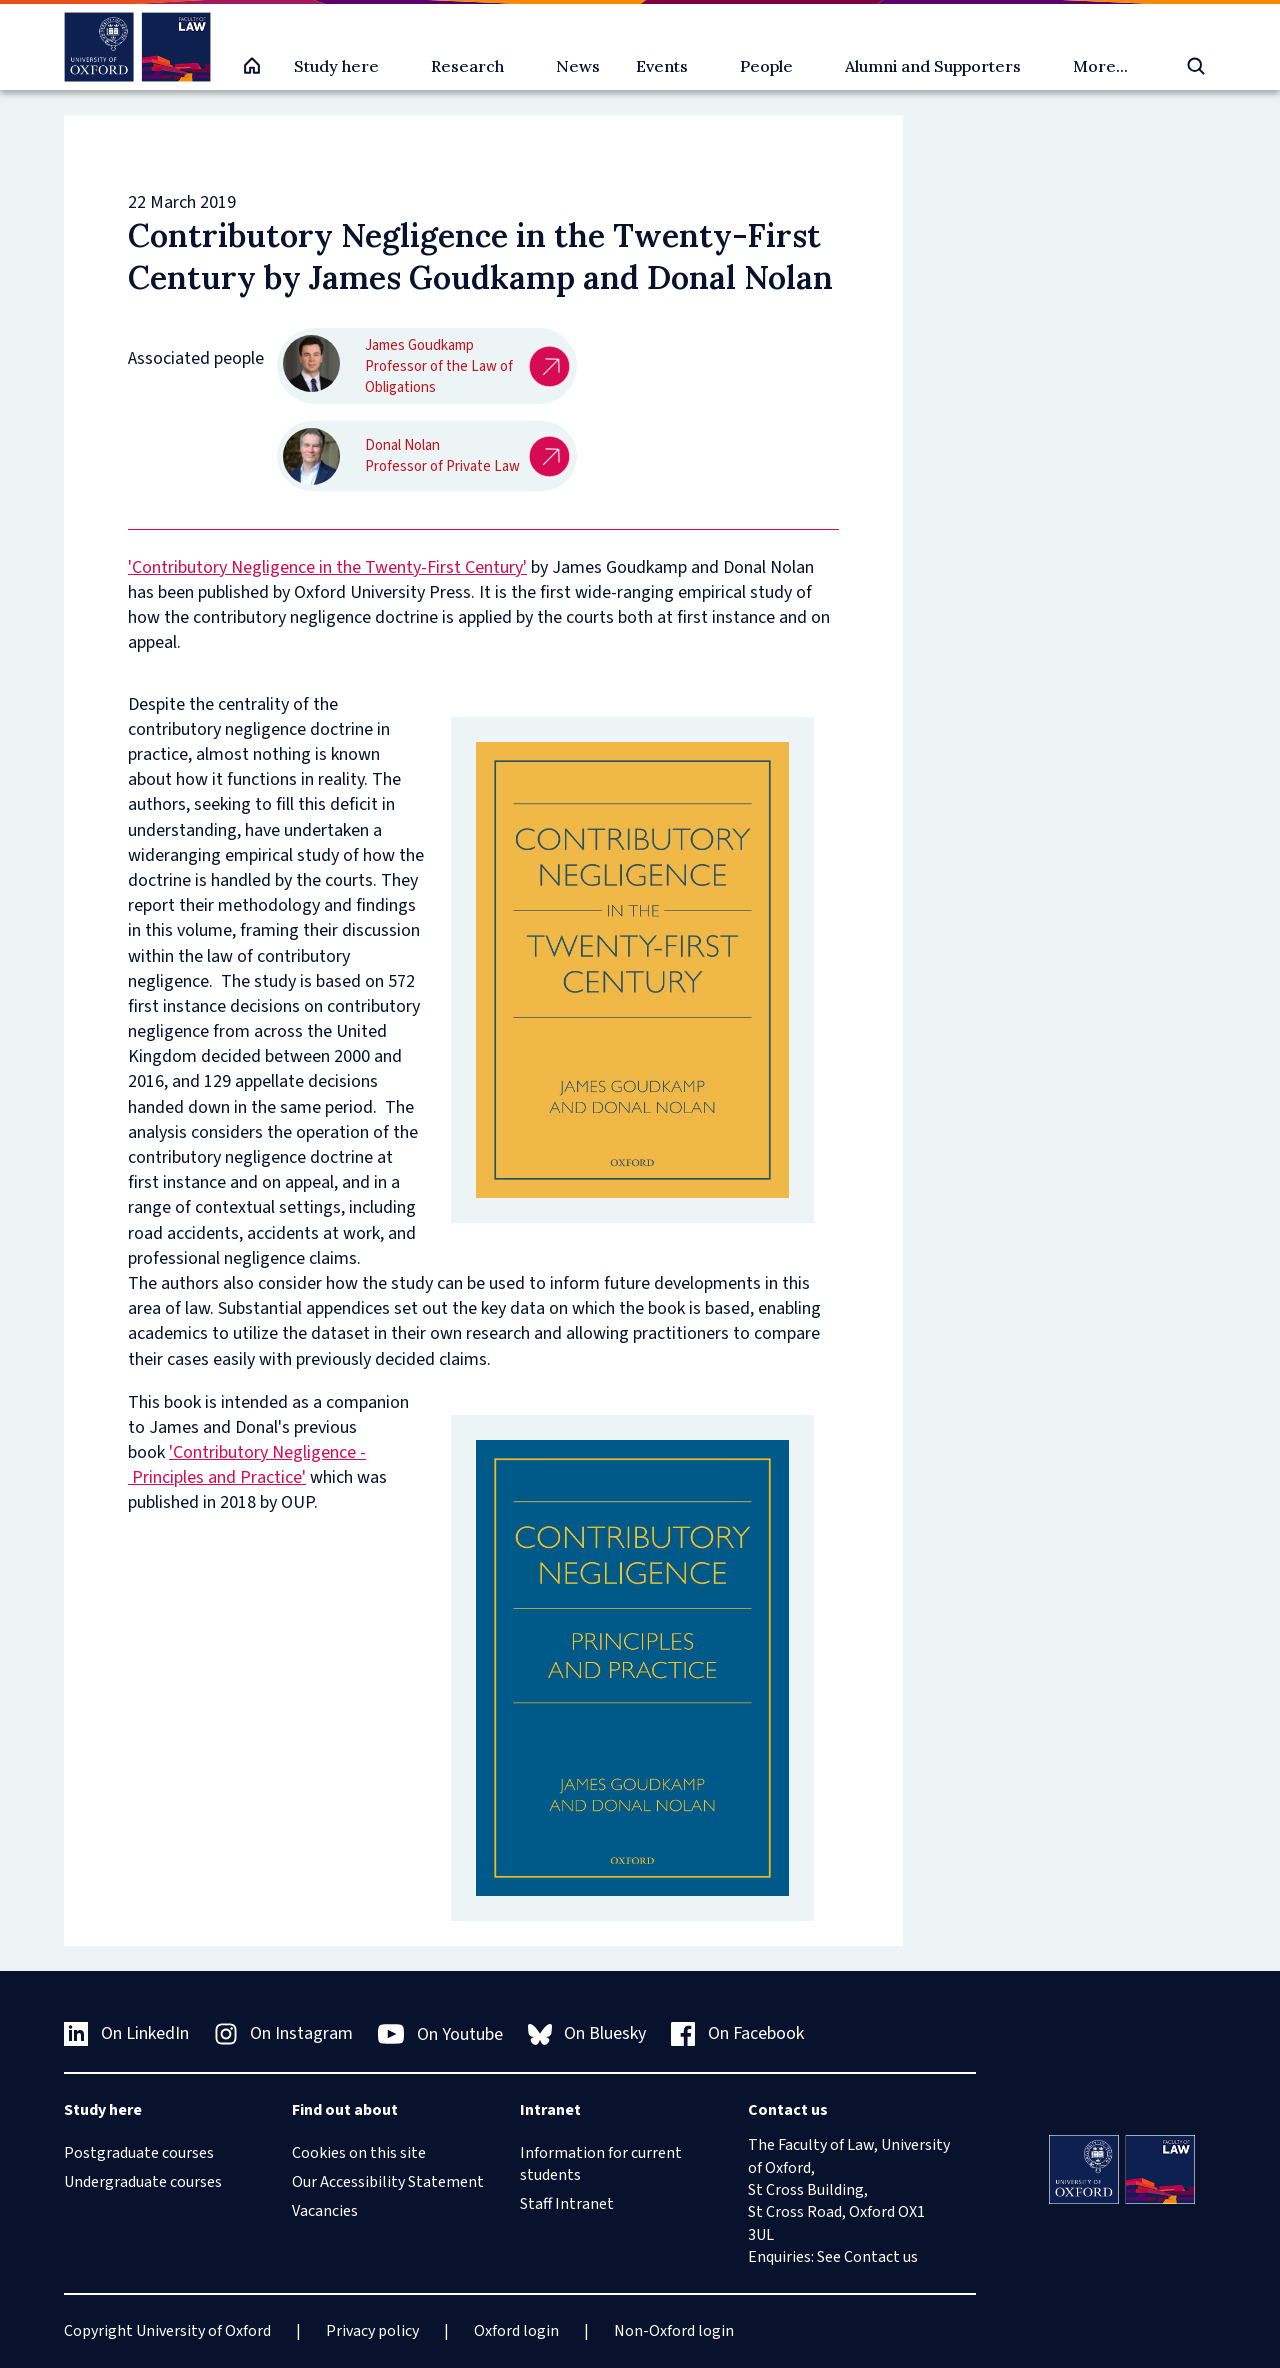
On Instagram (284, 2033)
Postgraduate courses (139, 2153)
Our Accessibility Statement (388, 2182)
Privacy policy (372, 2331)
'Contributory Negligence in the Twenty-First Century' (327, 567)
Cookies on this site (359, 2153)
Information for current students (601, 2164)
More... (1100, 66)
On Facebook (737, 2033)
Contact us (881, 2257)
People (766, 66)
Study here (336, 66)
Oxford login (516, 2331)
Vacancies (325, 2211)
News (578, 66)
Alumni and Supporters (933, 66)
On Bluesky (587, 2033)
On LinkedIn (126, 2033)
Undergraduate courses (143, 2182)
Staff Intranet (567, 2204)
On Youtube (440, 2034)
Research (467, 66)
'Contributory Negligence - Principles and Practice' (247, 1465)
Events (662, 66)
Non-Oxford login (674, 2331)
